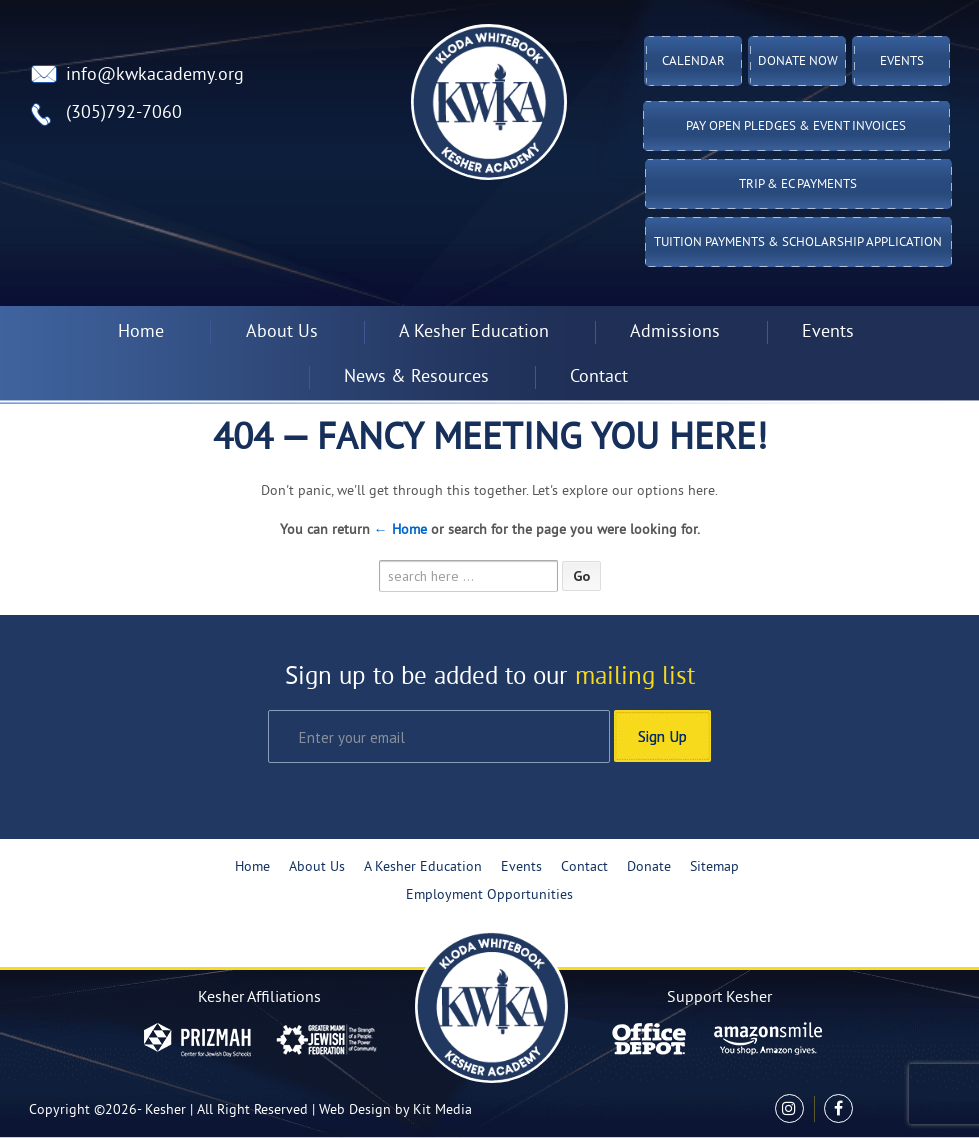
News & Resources (416, 377)
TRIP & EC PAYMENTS (798, 185)
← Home (400, 530)
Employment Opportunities (489, 895)
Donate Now (798, 62)
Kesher (165, 1110)
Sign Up (662, 736)
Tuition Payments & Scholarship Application (798, 243)
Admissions (675, 332)
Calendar (693, 62)
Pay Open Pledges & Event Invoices (796, 127)
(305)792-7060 (124, 113)
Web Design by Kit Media (395, 1110)
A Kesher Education (474, 332)
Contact (599, 377)
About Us (282, 332)
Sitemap (714, 867)
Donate (649, 867)
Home (141, 332)
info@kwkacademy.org (155, 75)
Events (902, 62)
